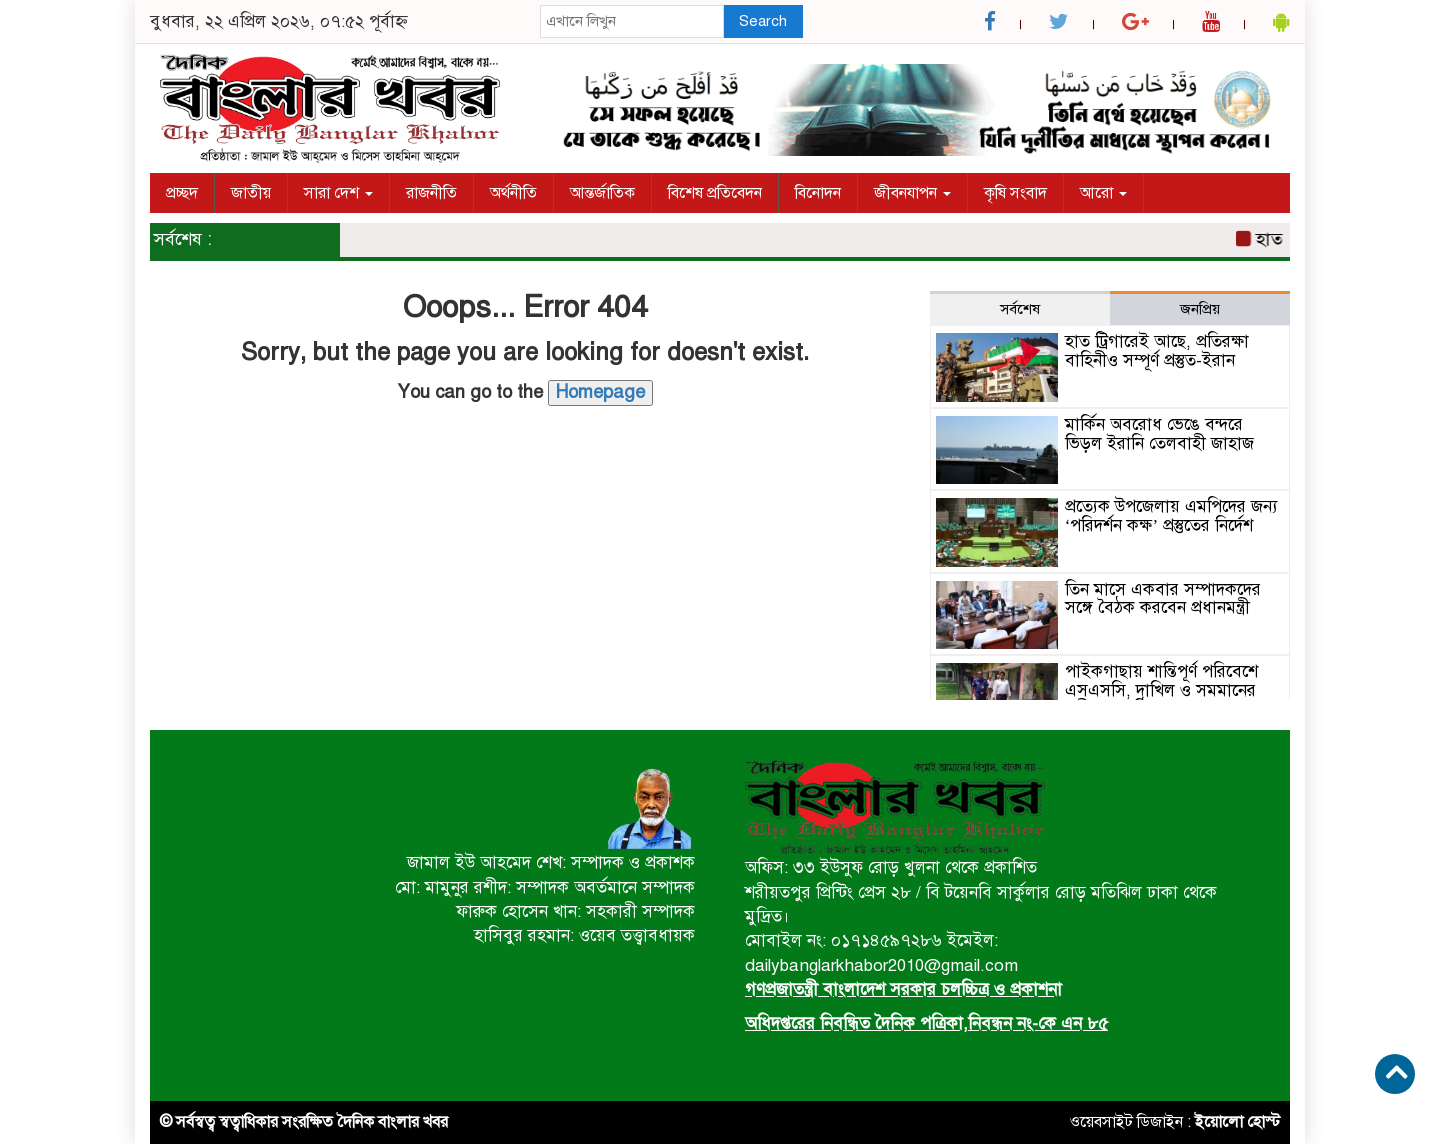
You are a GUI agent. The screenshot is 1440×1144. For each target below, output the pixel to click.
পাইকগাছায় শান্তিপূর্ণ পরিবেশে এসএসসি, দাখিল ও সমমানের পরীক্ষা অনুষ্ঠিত (1161, 690)
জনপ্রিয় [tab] (1200, 309)
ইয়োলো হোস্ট (1237, 1122)
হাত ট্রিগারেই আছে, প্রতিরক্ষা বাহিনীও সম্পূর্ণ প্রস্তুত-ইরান (1157, 351)
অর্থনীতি (513, 193)
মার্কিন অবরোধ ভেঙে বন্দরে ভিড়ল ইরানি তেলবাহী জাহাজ (1159, 434)
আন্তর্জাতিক (602, 193)
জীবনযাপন (912, 193)
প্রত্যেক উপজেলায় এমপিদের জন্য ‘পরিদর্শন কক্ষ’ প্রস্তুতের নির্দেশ (1171, 516)
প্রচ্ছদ (182, 193)
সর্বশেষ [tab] (1020, 309)
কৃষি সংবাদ (1015, 193)
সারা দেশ (338, 193)
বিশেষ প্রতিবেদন (715, 193)
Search (763, 21)
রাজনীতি (431, 193)
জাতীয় (251, 193)
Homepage (600, 392)
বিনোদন (818, 193)
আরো (1103, 193)
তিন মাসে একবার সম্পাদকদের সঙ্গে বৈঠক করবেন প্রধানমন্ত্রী (1163, 599)
